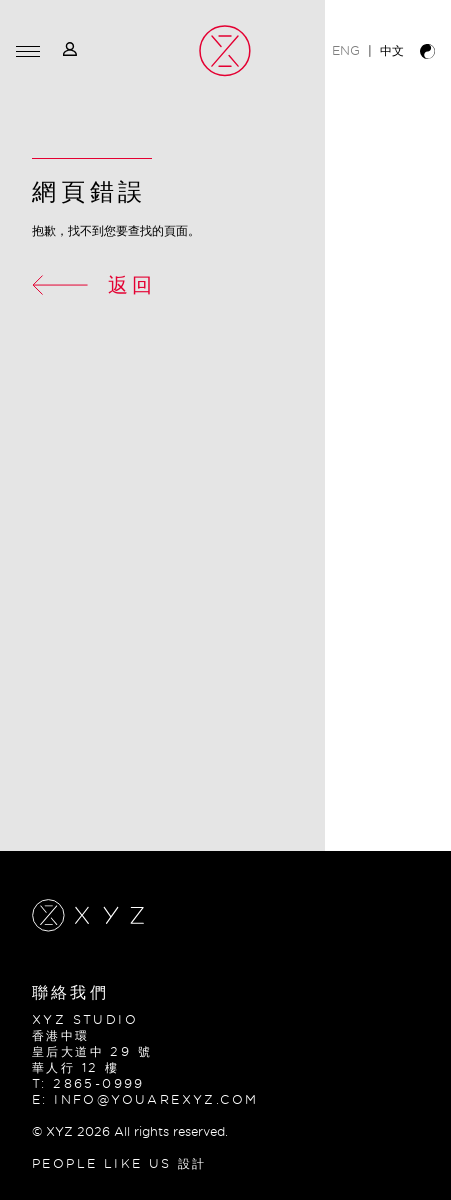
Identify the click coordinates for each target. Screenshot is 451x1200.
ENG (346, 50)
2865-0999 (99, 1083)
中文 (392, 50)
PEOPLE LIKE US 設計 (119, 1163)
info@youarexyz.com (156, 1099)
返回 (94, 284)
